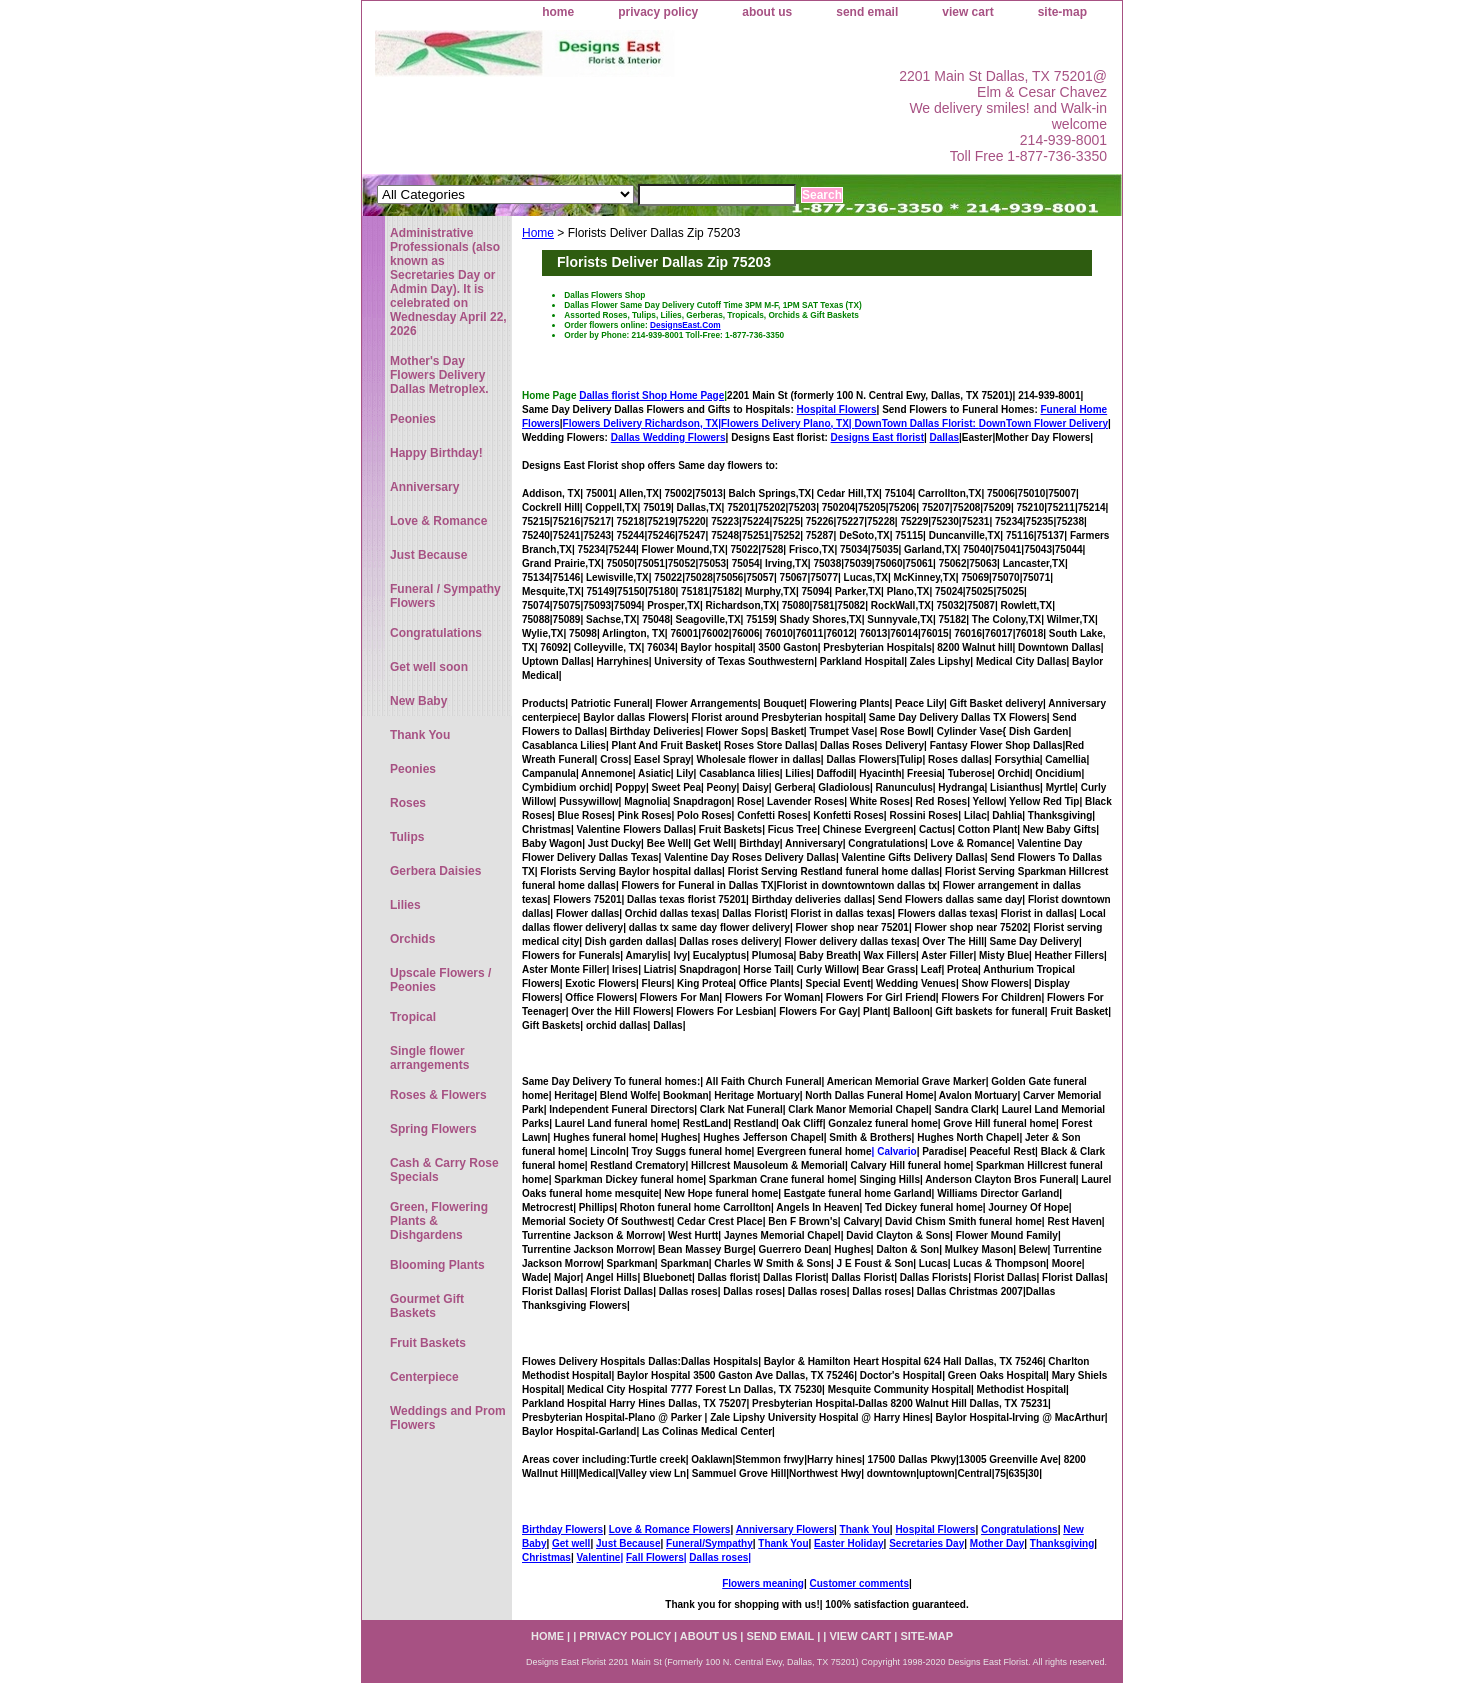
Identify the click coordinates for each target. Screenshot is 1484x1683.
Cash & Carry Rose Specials (444, 1170)
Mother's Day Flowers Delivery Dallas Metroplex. (439, 375)
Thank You (865, 1529)
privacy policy (658, 12)
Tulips (407, 837)
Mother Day (997, 1543)
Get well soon (429, 667)
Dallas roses (718, 1557)
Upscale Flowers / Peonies (440, 980)
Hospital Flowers (837, 409)
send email (867, 12)
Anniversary (424, 487)
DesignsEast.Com (685, 325)
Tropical (413, 1017)
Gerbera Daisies (435, 871)
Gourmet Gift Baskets (427, 1306)
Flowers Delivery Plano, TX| (850, 423)
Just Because (628, 1543)
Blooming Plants (437, 1265)
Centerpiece (424, 1377)
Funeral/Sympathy (709, 1543)
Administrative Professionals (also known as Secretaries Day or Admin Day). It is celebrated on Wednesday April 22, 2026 (448, 282)
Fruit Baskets (428, 1343)
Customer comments (858, 1583)
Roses (408, 803)
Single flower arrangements (429, 1058)
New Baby (418, 701)
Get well (571, 1543)
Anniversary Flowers (785, 1529)
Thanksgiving (1062, 1543)
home (558, 12)
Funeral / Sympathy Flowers (445, 596)
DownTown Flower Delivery (1043, 423)
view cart (967, 12)
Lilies (405, 905)
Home (538, 233)
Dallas (944, 437)
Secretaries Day (926, 1543)
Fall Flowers (655, 1557)
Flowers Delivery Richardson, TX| (642, 423)
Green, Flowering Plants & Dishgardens (439, 1221)
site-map (1062, 12)
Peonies (413, 419)
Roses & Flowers (438, 1095)
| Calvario (894, 1151)
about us (767, 12)
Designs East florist (877, 437)
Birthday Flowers (562, 1529)
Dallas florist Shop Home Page (651, 395)
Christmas (546, 1557)
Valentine (598, 1557)
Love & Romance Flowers (670, 1529)
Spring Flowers (433, 1129)
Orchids (412, 939)
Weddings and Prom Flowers (448, 1418)
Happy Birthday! (436, 453)
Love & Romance (438, 521)
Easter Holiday (848, 1543)
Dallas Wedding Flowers (668, 437)
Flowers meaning (763, 1583)
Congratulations (1019, 1529)
